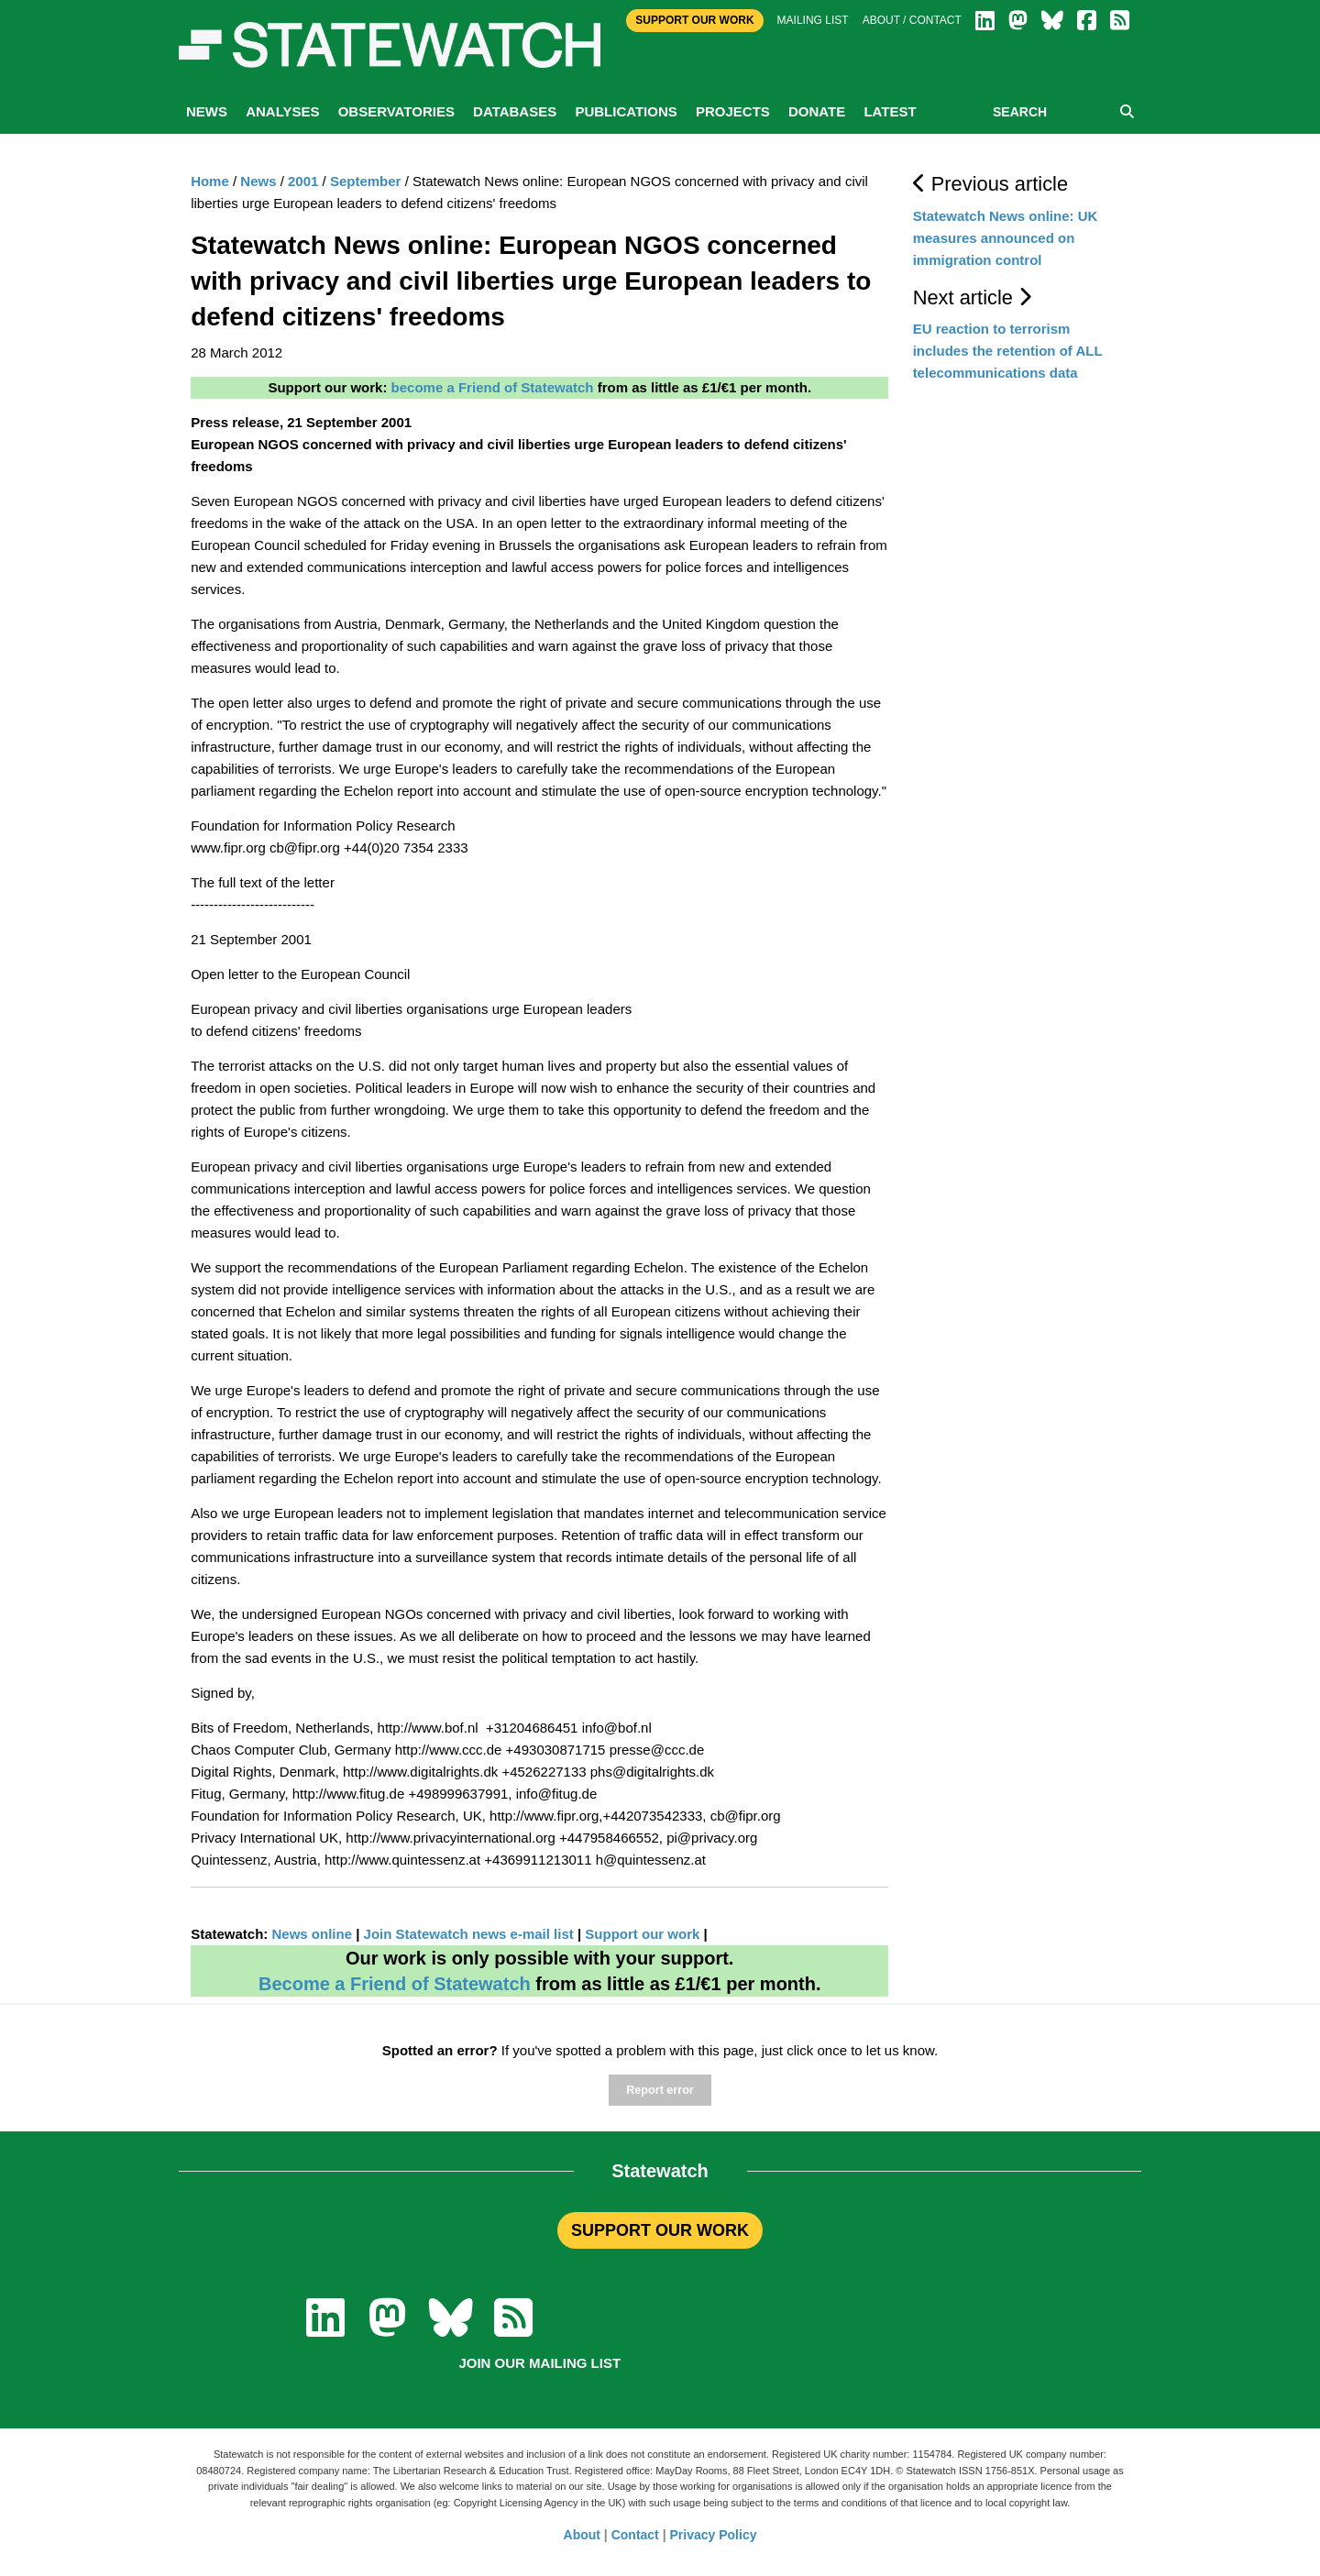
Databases (514, 111)
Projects (733, 111)
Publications (625, 111)
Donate (816, 111)
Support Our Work (694, 20)
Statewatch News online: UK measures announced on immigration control (1005, 238)
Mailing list (813, 20)
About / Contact (912, 20)
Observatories (396, 111)
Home (210, 181)
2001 (303, 181)
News (206, 111)
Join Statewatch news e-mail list (471, 1934)
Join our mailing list (539, 2363)
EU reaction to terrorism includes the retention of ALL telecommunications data (1008, 350)
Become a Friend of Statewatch (394, 1984)
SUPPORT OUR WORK (660, 2230)
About (582, 2534)
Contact (635, 2534)
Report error (659, 2090)
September (366, 181)
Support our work (642, 1934)
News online (311, 1934)
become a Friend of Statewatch (492, 387)
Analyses (282, 111)
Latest (890, 111)
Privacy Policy (713, 2534)
